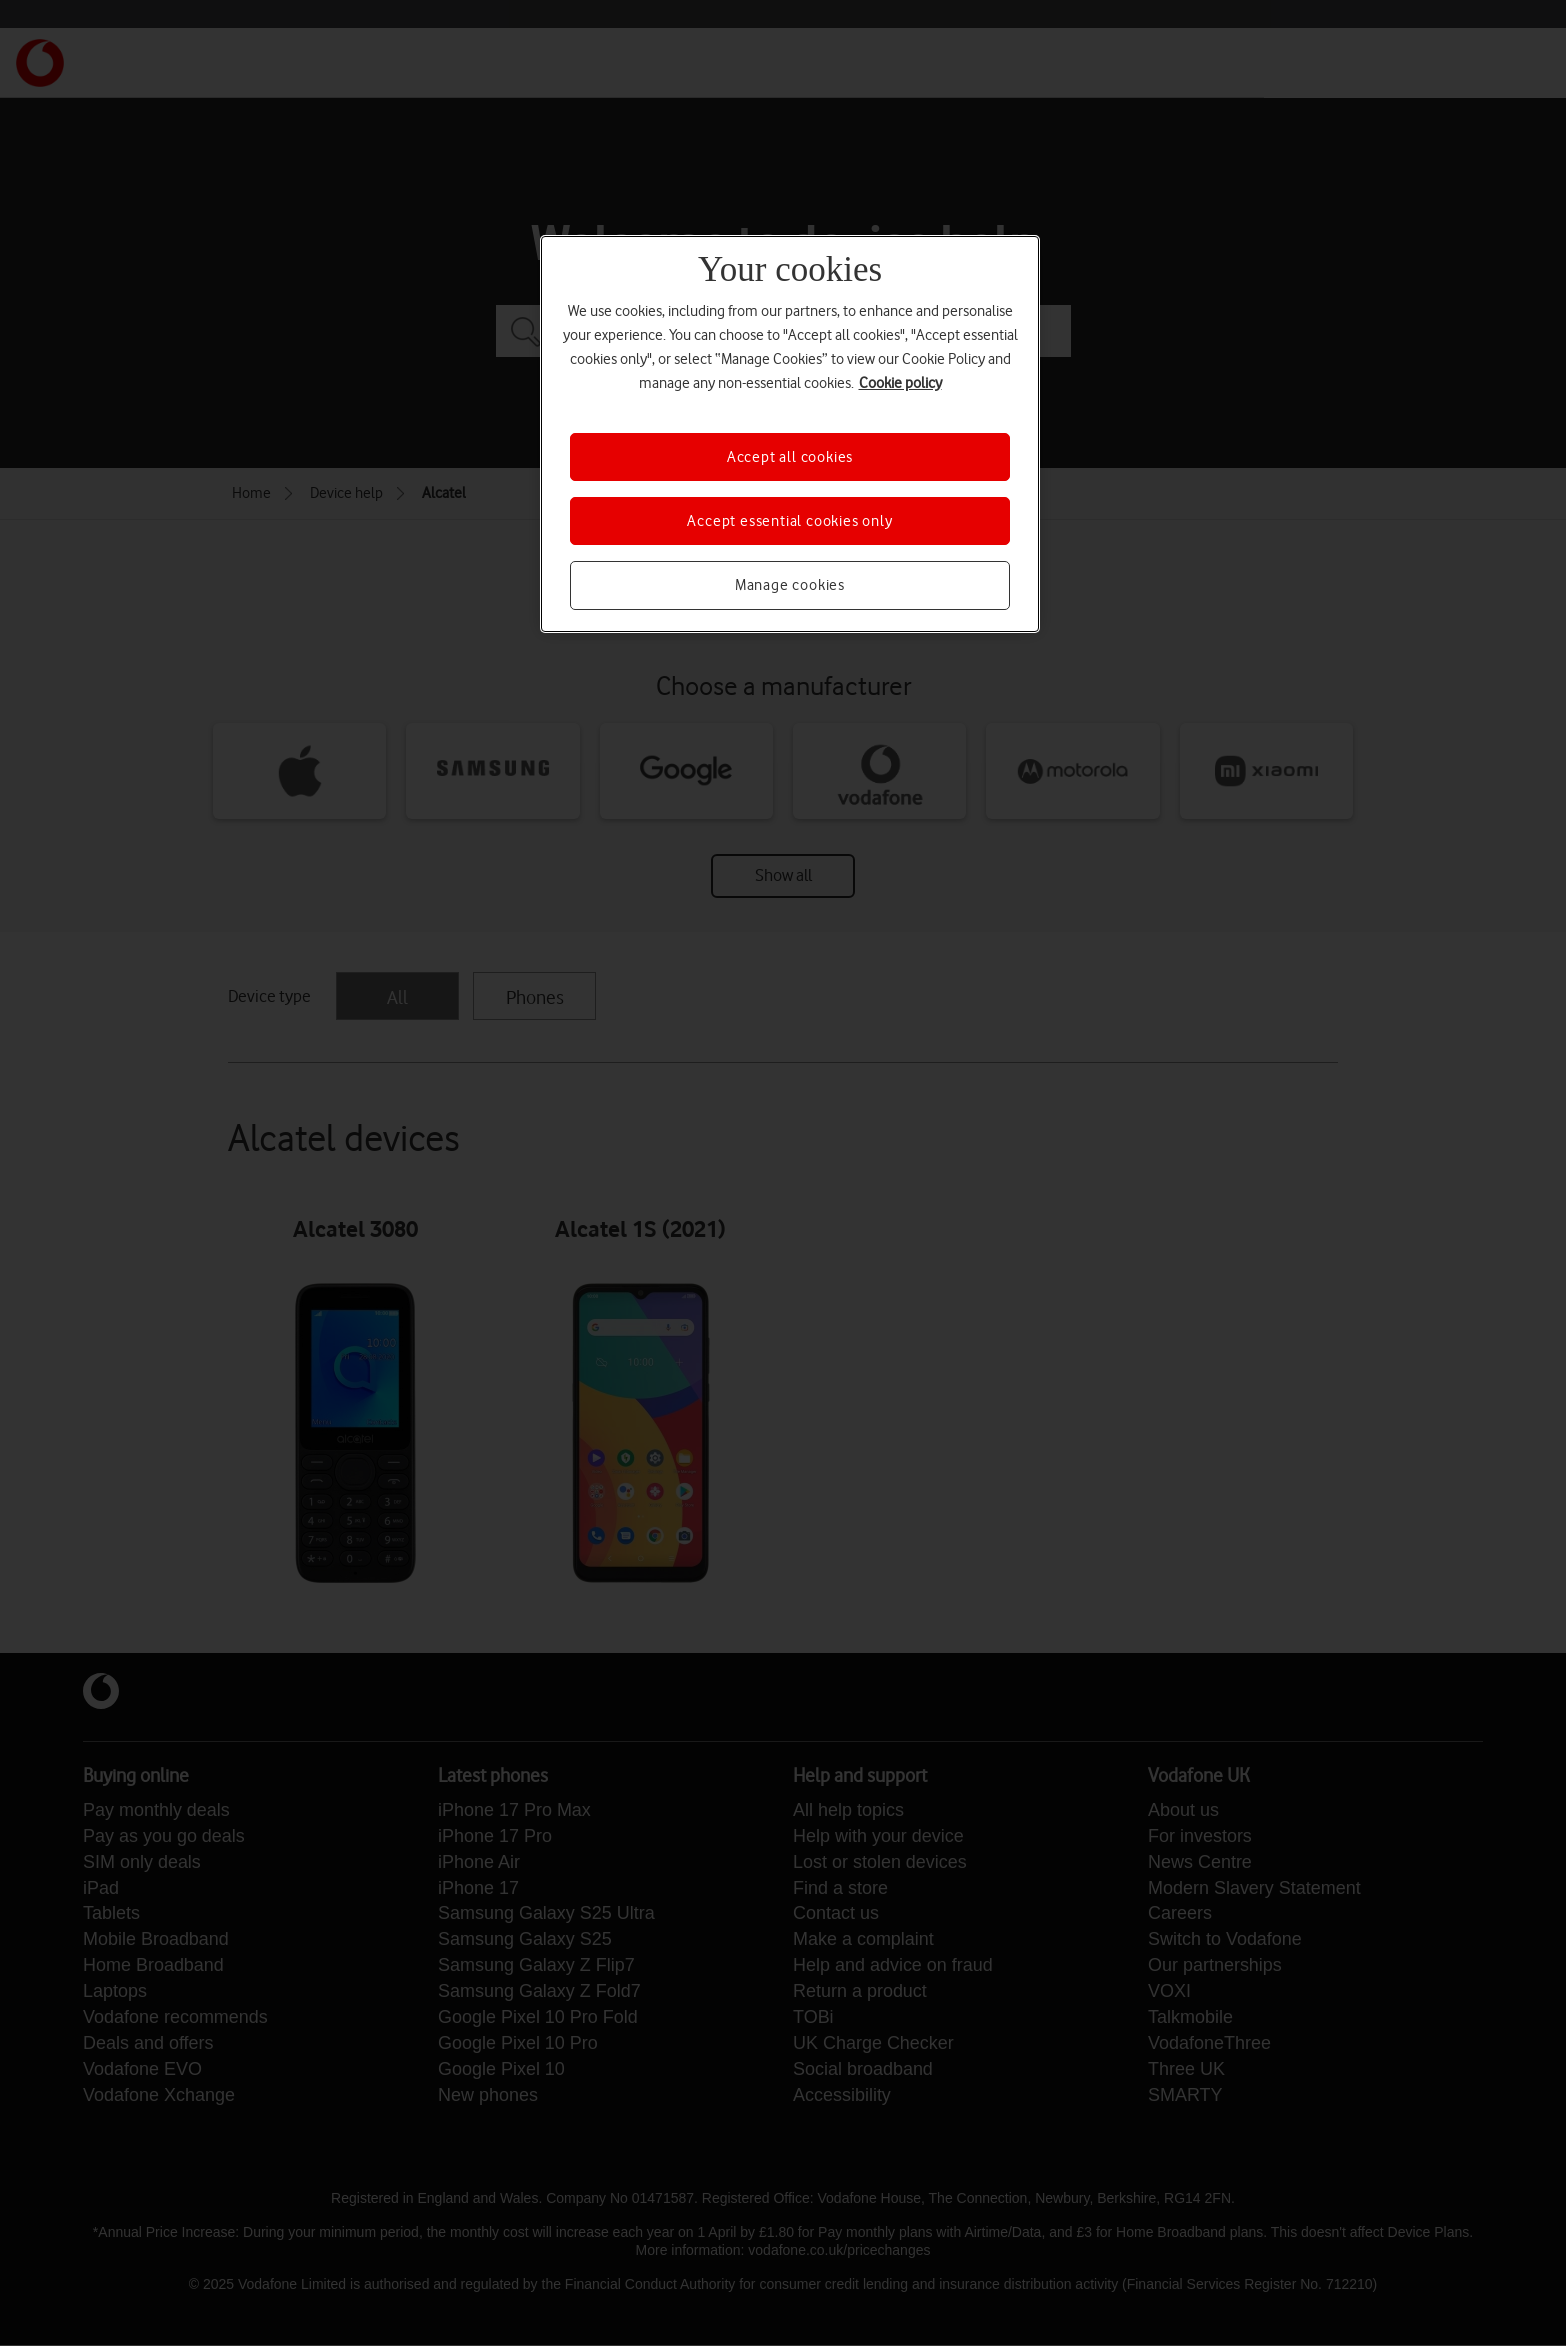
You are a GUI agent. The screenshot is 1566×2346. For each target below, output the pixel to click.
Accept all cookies (790, 457)
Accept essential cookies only (789, 521)
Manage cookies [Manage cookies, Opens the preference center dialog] (790, 585)
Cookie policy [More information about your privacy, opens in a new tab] (900, 383)
